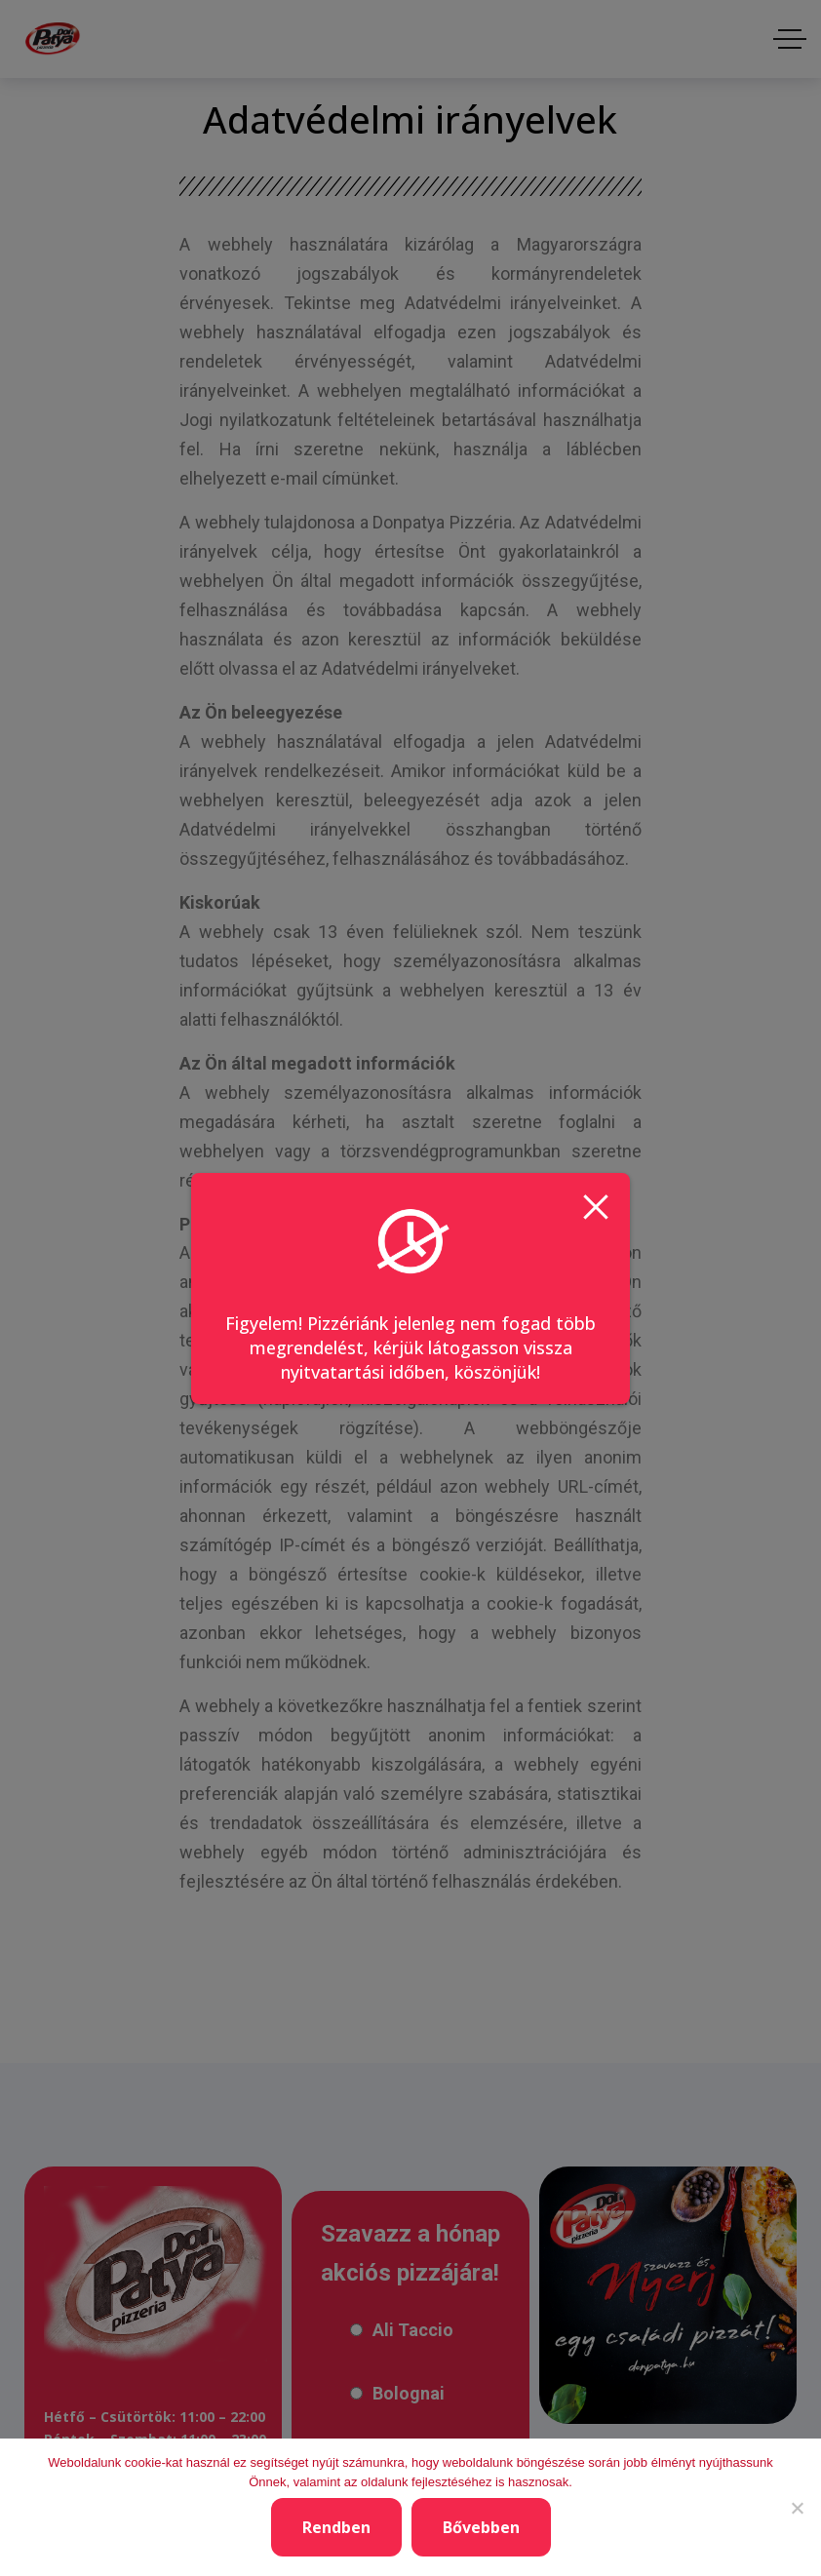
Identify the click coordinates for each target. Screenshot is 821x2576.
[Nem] (796, 2507)
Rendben (336, 2527)
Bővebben (481, 2527)
